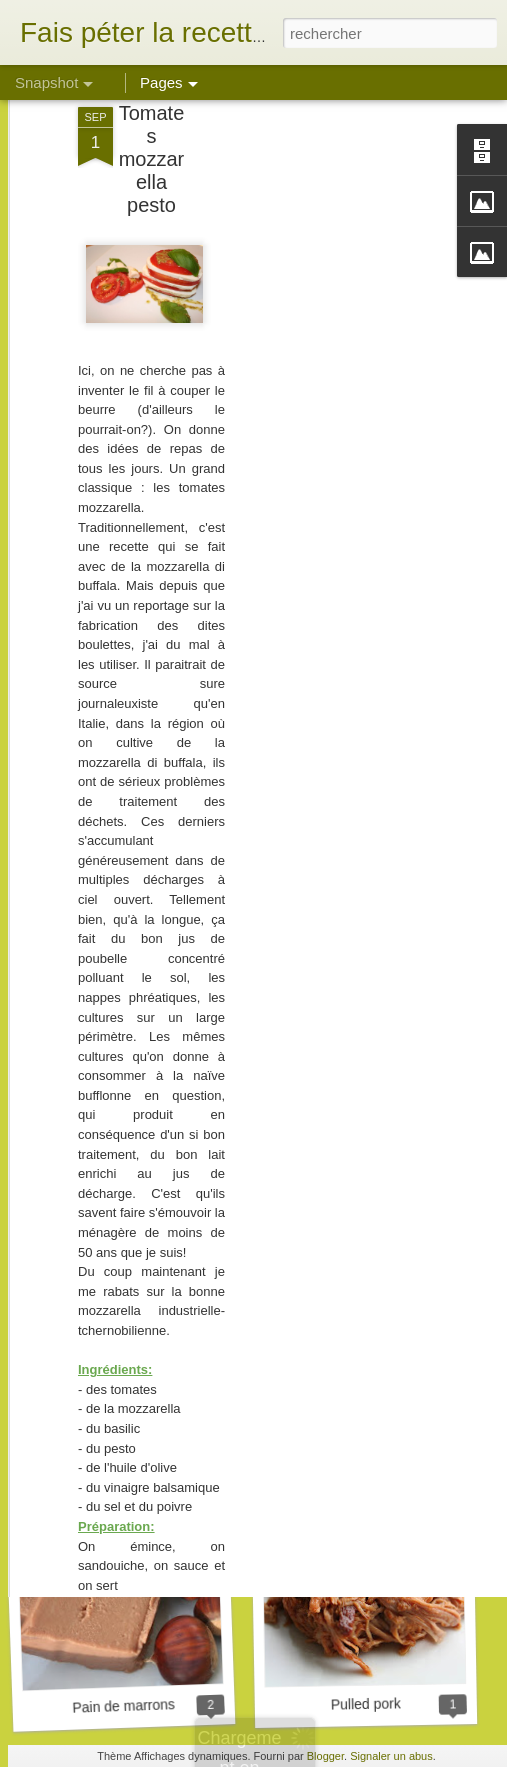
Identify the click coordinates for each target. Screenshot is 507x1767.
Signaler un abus (391, 1756)
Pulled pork (366, 1703)
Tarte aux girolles (369, 1443)
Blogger (325, 1756)
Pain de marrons (123, 1706)
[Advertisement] (335, 341)
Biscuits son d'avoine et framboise (172, 1431)
